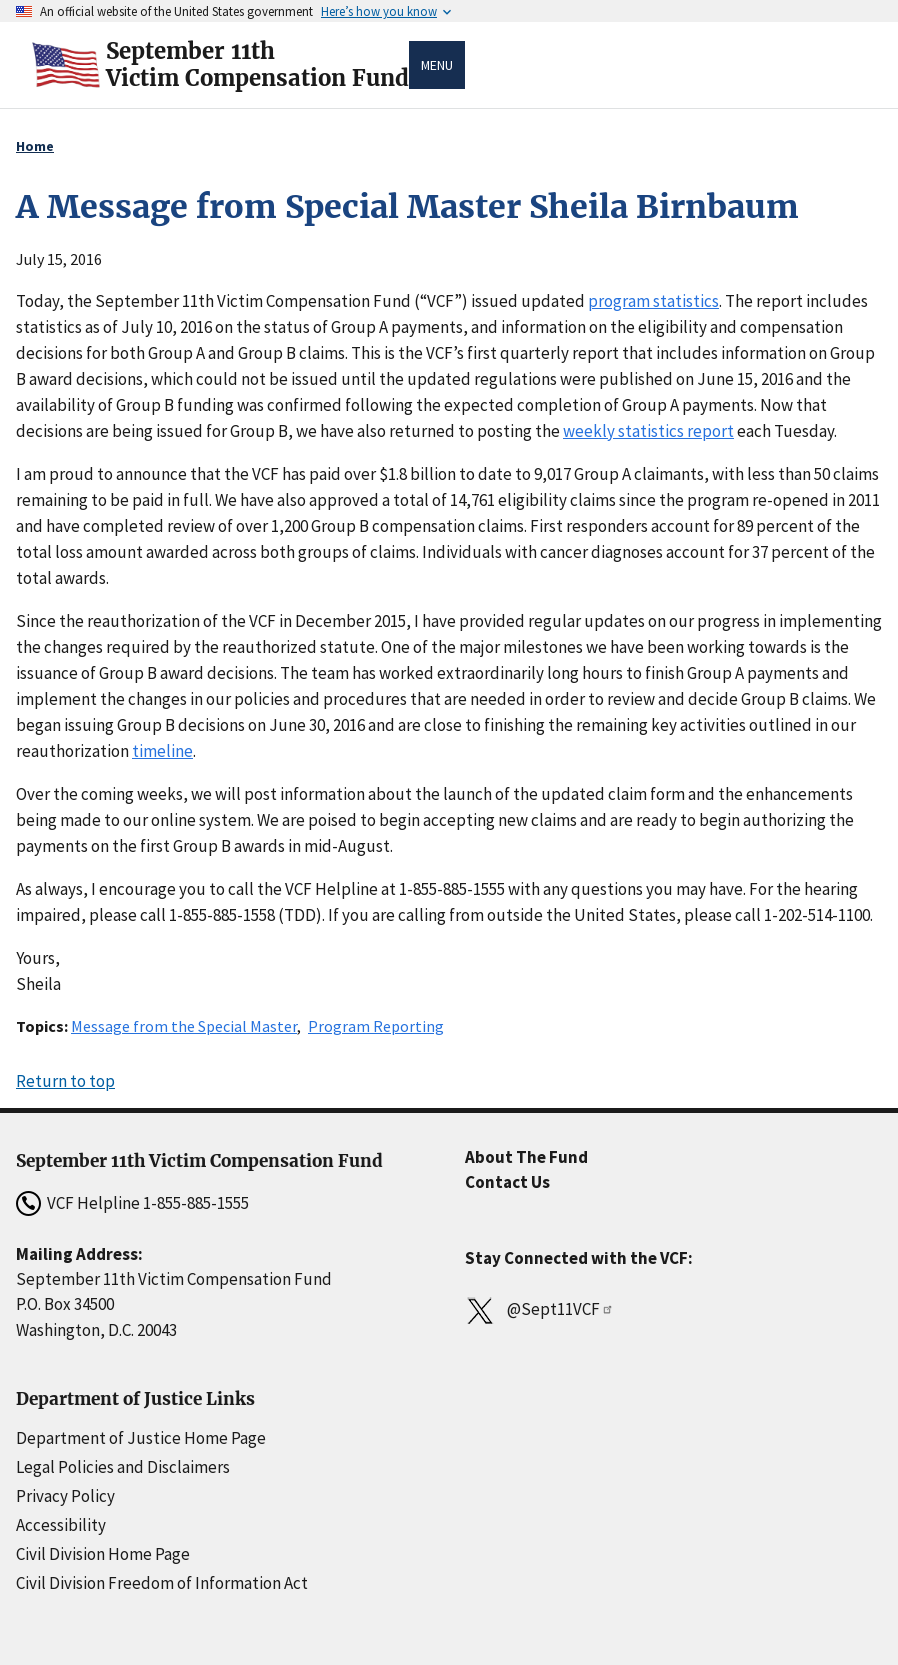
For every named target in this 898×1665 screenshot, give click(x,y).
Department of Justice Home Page (141, 1438)
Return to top (65, 1081)
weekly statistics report (648, 431)
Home (35, 146)
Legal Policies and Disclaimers (123, 1467)
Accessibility (61, 1525)
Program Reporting (376, 1026)
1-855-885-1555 (196, 1203)
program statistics (653, 301)
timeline (162, 751)
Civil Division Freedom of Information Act (162, 1583)
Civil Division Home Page (103, 1554)
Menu (437, 65)
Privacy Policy (65, 1496)
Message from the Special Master (184, 1026)
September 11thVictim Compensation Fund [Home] (257, 65)
